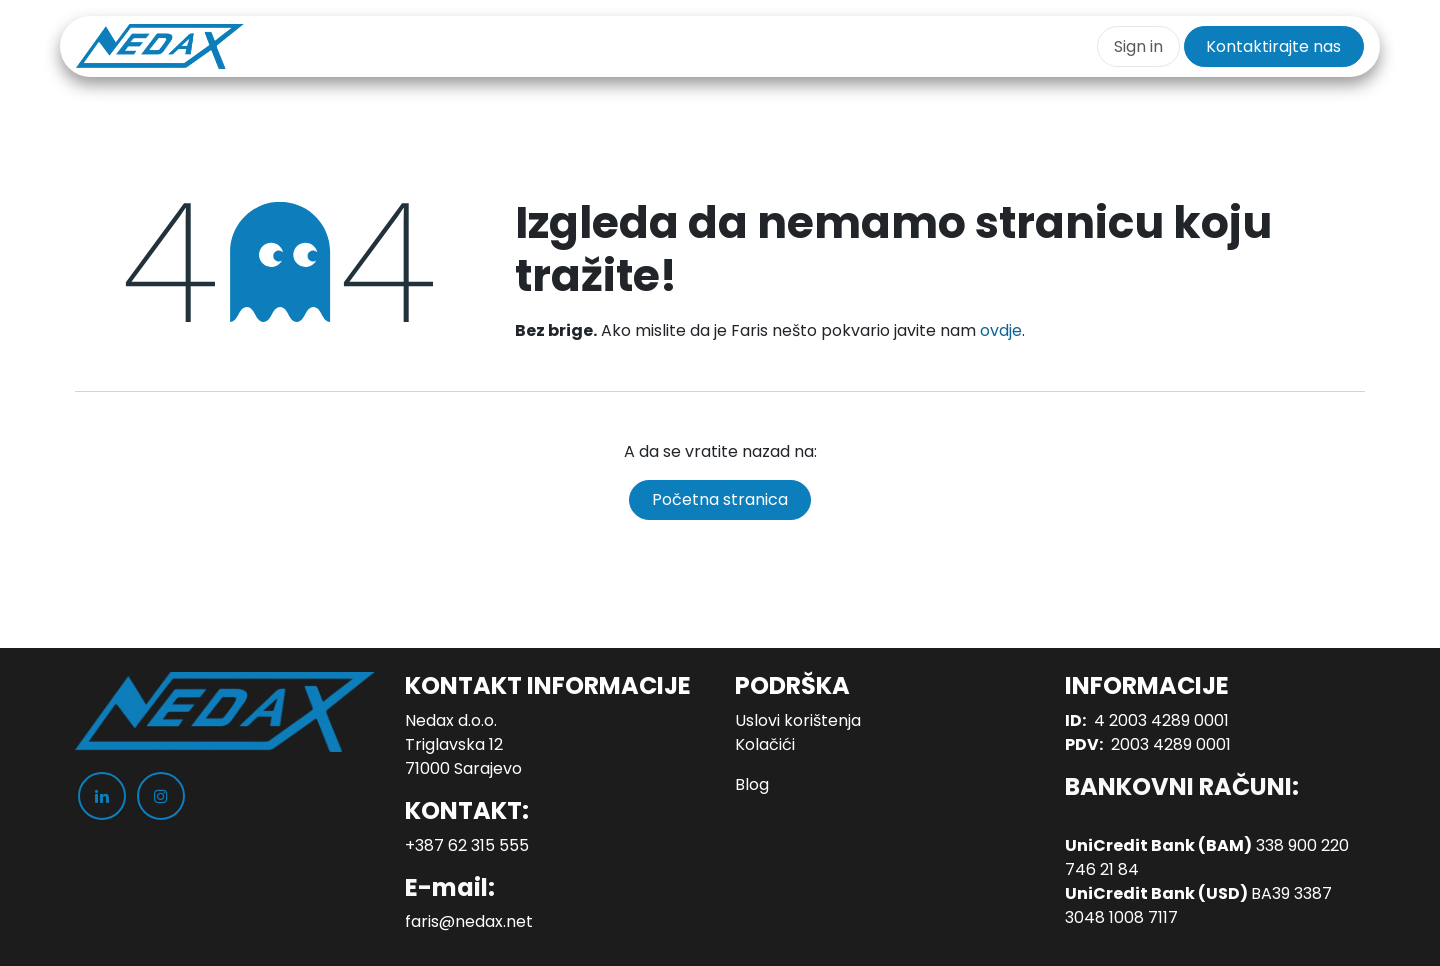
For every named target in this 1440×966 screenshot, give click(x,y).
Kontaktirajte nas (1273, 46)
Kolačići (765, 744)
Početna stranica (720, 499)
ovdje (1001, 330)
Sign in (1138, 46)
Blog (752, 784)
